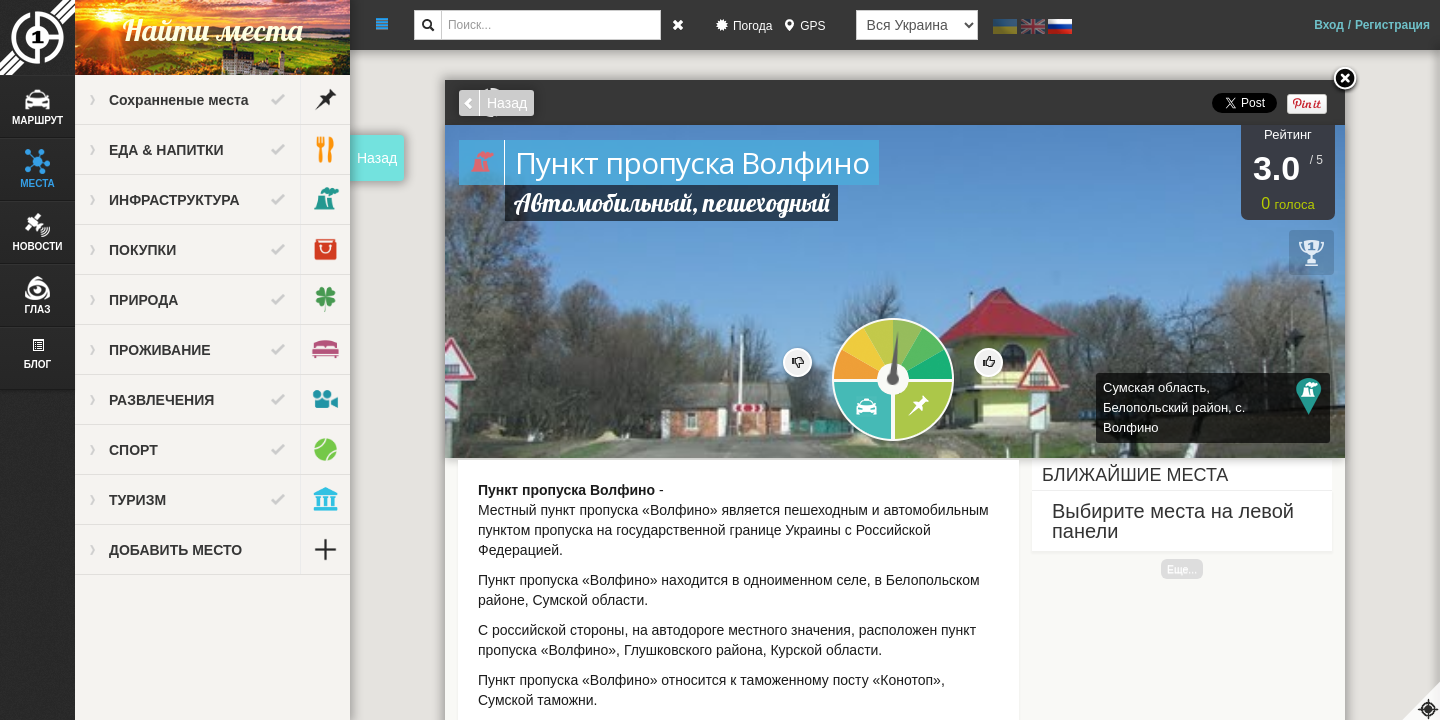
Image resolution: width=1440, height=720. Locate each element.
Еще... (1182, 569)
